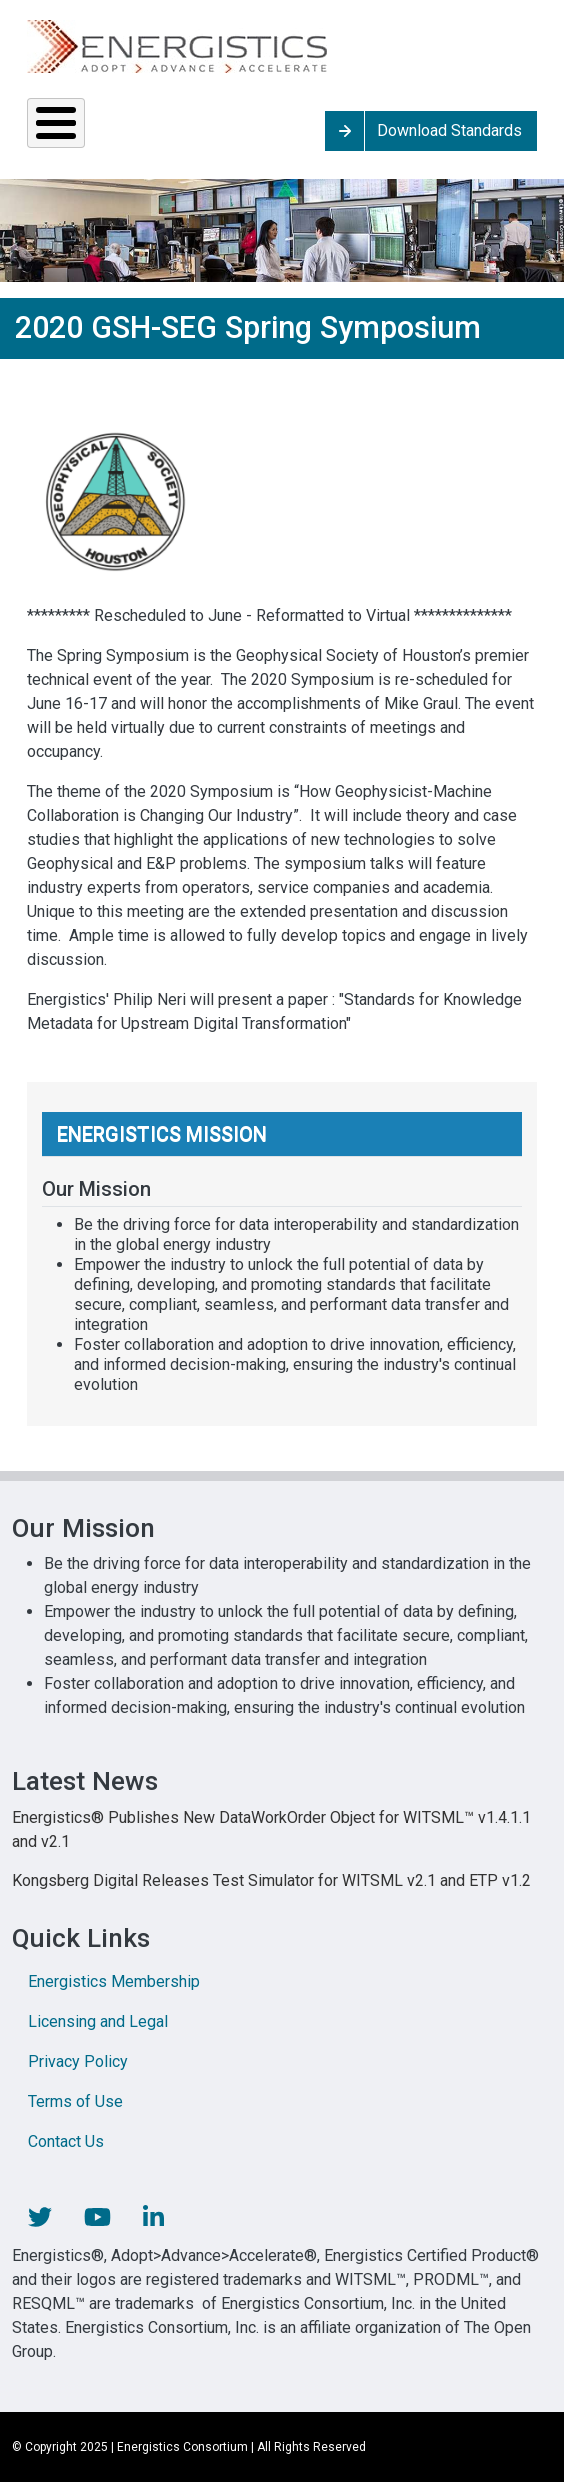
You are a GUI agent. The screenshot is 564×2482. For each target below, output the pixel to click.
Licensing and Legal (98, 2021)
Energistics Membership (114, 1981)
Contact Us (66, 2141)
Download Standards (449, 130)
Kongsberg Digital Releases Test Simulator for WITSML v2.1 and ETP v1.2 (271, 1880)
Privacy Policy (78, 2061)
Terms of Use (75, 2101)
